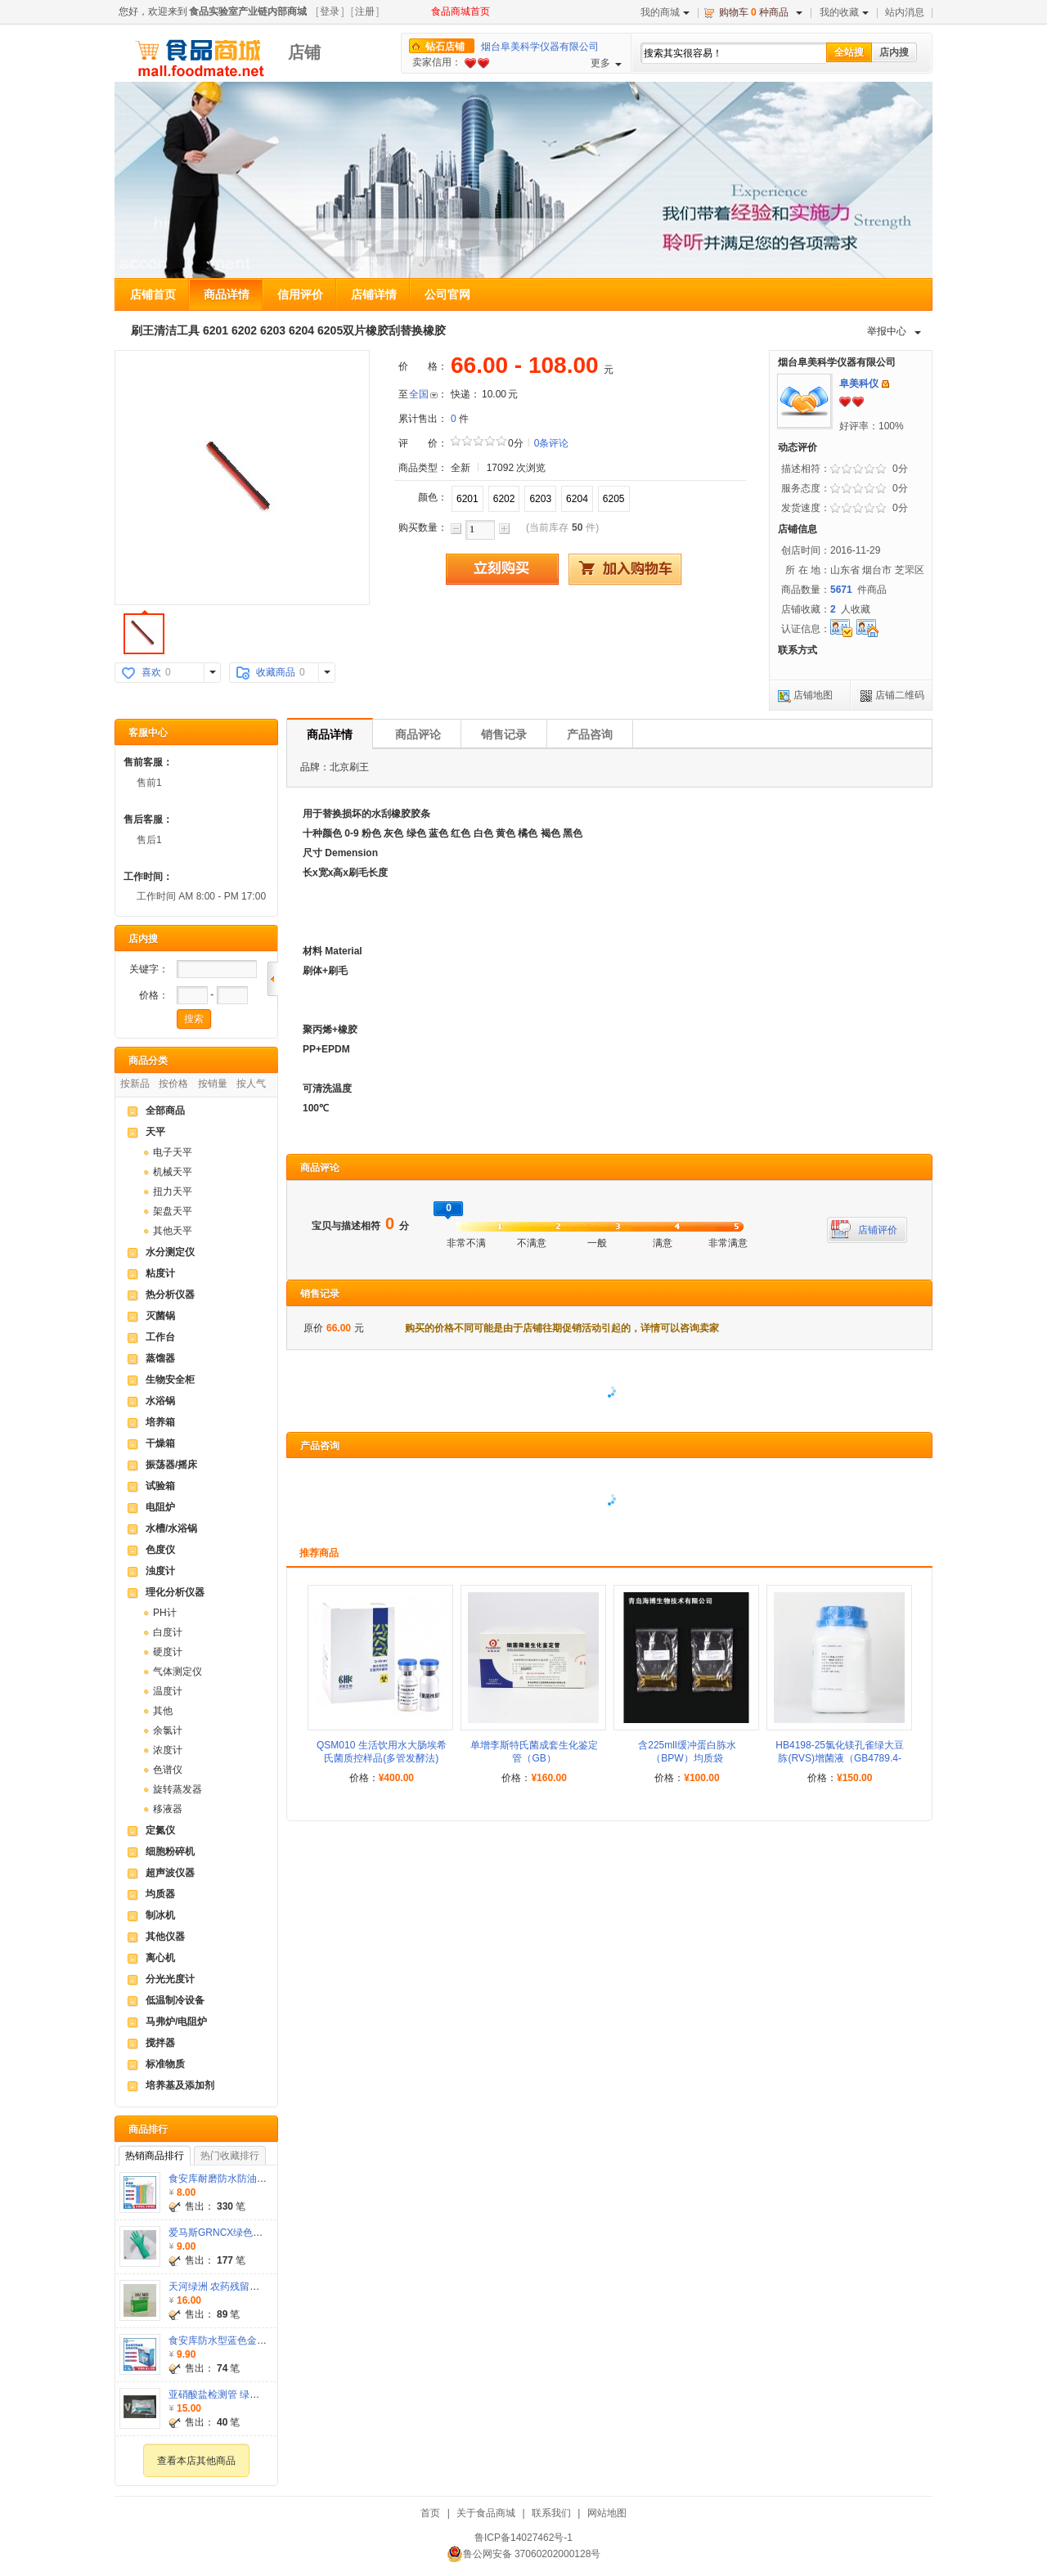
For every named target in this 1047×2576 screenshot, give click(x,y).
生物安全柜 (170, 1379)
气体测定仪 (177, 1671)
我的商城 (665, 12)
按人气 (251, 1083)
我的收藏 (844, 12)
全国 (419, 394)
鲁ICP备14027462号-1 (523, 2537)
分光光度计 (170, 1979)
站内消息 (904, 12)
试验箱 (160, 1486)
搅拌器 (160, 2043)
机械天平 (172, 1172)
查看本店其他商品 (196, 2460)
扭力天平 (172, 1191)
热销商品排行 (154, 2155)
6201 (467, 499)
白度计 (167, 1632)
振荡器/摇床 (171, 1464)
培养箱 (160, 1422)
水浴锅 (160, 1401)
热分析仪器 (170, 1294)
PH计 (165, 1612)
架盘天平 (172, 1211)
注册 (365, 11)
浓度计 (167, 1750)
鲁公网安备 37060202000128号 (524, 2554)
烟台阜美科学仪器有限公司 (540, 46)
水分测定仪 (170, 1252)
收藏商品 (275, 672)
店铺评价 (877, 1230)
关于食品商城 (485, 2513)
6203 (540, 499)
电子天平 (172, 1152)
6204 (577, 499)
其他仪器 (165, 1936)
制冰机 (160, 1915)
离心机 (160, 1957)
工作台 (160, 1337)
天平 (155, 1132)
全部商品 (165, 1110)
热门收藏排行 (229, 2155)
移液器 (167, 1809)
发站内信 (885, 384)
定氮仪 (160, 1830)
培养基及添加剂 (180, 2085)
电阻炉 (160, 1507)
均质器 (160, 1894)
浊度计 (160, 1571)
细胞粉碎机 (170, 1851)
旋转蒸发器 (177, 1789)
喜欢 (151, 672)
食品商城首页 (460, 11)
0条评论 (551, 443)
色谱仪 (167, 1769)
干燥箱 (160, 1443)
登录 (329, 11)
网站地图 (607, 2513)
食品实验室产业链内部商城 (248, 11)
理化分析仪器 (175, 1592)
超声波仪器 (170, 1872)
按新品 (135, 1083)
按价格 (173, 1083)
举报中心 (894, 331)
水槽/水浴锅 (171, 1528)
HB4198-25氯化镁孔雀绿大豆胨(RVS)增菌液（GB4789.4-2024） (839, 1758)
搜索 (194, 1019)
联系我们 (551, 2513)
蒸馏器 (160, 1358)
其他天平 (172, 1230)
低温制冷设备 (175, 2000)
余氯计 (167, 1730)
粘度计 (160, 1273)
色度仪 (160, 1549)
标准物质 (165, 2064)
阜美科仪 (858, 383)
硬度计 (167, 1652)
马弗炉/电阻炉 (176, 2021)
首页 (430, 2513)
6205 (614, 499)
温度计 (167, 1691)
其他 (163, 1711)
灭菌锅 (160, 1316)
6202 (504, 499)
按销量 (212, 1083)
